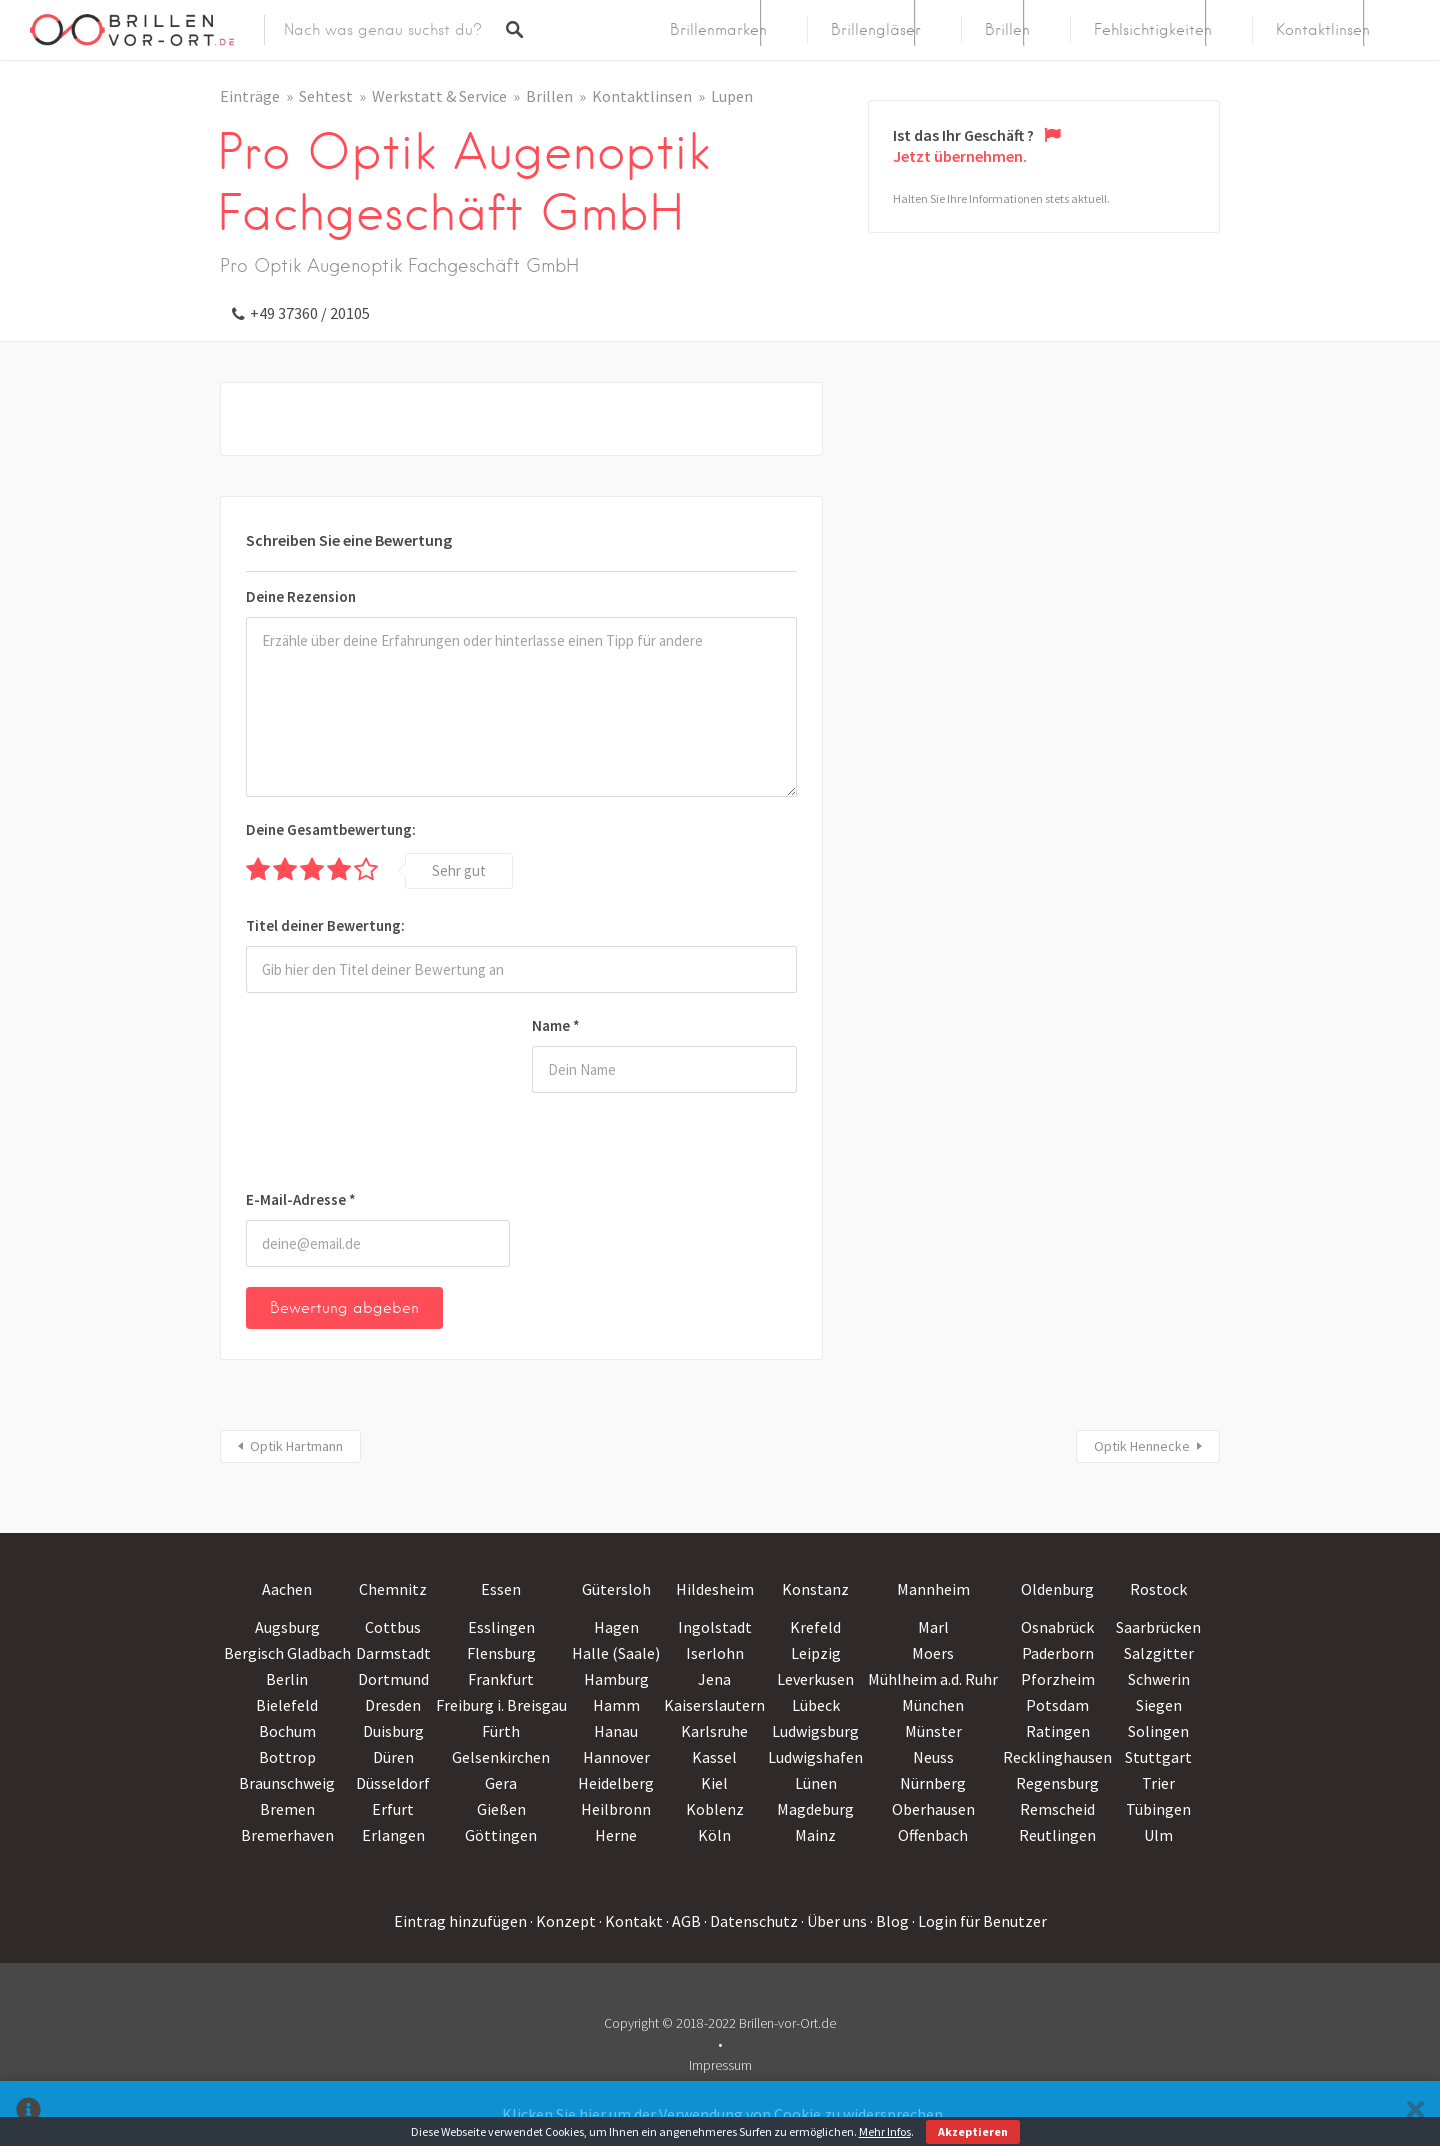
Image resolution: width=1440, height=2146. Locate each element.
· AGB (683, 1921)
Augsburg (287, 1627)
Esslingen (501, 1627)
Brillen (1007, 30)
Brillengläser (876, 30)
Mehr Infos (885, 2131)
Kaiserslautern (714, 1705)
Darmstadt (393, 1653)
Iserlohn (715, 1653)
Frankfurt (501, 1679)
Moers (933, 1653)
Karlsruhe (714, 1731)
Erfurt (393, 1809)
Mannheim (933, 1589)
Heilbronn (616, 1809)
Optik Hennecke (1142, 1446)
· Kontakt (631, 1921)
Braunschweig (287, 1783)
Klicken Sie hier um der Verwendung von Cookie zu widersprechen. (724, 2114)
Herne (616, 1835)
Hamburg (616, 1679)
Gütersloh (616, 1589)
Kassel (714, 1757)
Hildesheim (715, 1589)
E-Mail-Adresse (301, 1199)
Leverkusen (815, 1679)
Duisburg (393, 1731)
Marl (933, 1627)
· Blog (889, 1921)
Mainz (815, 1835)
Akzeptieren (973, 2131)
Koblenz (715, 1809)
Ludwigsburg (815, 1731)
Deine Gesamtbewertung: (331, 829)
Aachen (287, 1589)
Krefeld (815, 1627)
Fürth (501, 1731)
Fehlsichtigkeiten (1153, 30)
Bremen (287, 1809)
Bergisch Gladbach (287, 1653)
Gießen (501, 1809)
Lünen (816, 1783)
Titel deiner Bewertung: (325, 925)
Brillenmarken (718, 30)
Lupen (732, 96)
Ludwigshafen (815, 1757)
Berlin (287, 1679)
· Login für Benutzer (979, 1921)
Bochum (287, 1731)
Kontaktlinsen (1323, 30)
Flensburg (501, 1653)
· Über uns (834, 1921)
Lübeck (816, 1705)
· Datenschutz (751, 1921)
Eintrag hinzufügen (460, 1921)
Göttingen (501, 1835)
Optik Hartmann (296, 1446)
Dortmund (393, 1679)
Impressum (720, 2065)
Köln (714, 1835)
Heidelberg (616, 1783)
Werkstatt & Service (439, 96)
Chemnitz (393, 1589)
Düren (393, 1757)
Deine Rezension (301, 596)
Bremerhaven (287, 1835)
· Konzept (563, 1921)
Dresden (393, 1705)
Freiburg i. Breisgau (501, 1705)
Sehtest (326, 96)
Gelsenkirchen (501, 1757)
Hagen (616, 1627)
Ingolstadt (715, 1627)
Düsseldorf (393, 1783)
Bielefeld (287, 1705)
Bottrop (287, 1757)
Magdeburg (815, 1809)
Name (556, 1025)
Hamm (616, 1705)
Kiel (714, 1783)
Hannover (616, 1757)
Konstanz (815, 1589)
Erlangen (393, 1835)
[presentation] (328, 1095)
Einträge (250, 96)
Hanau (616, 1731)
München (933, 1705)
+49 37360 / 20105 (310, 313)
